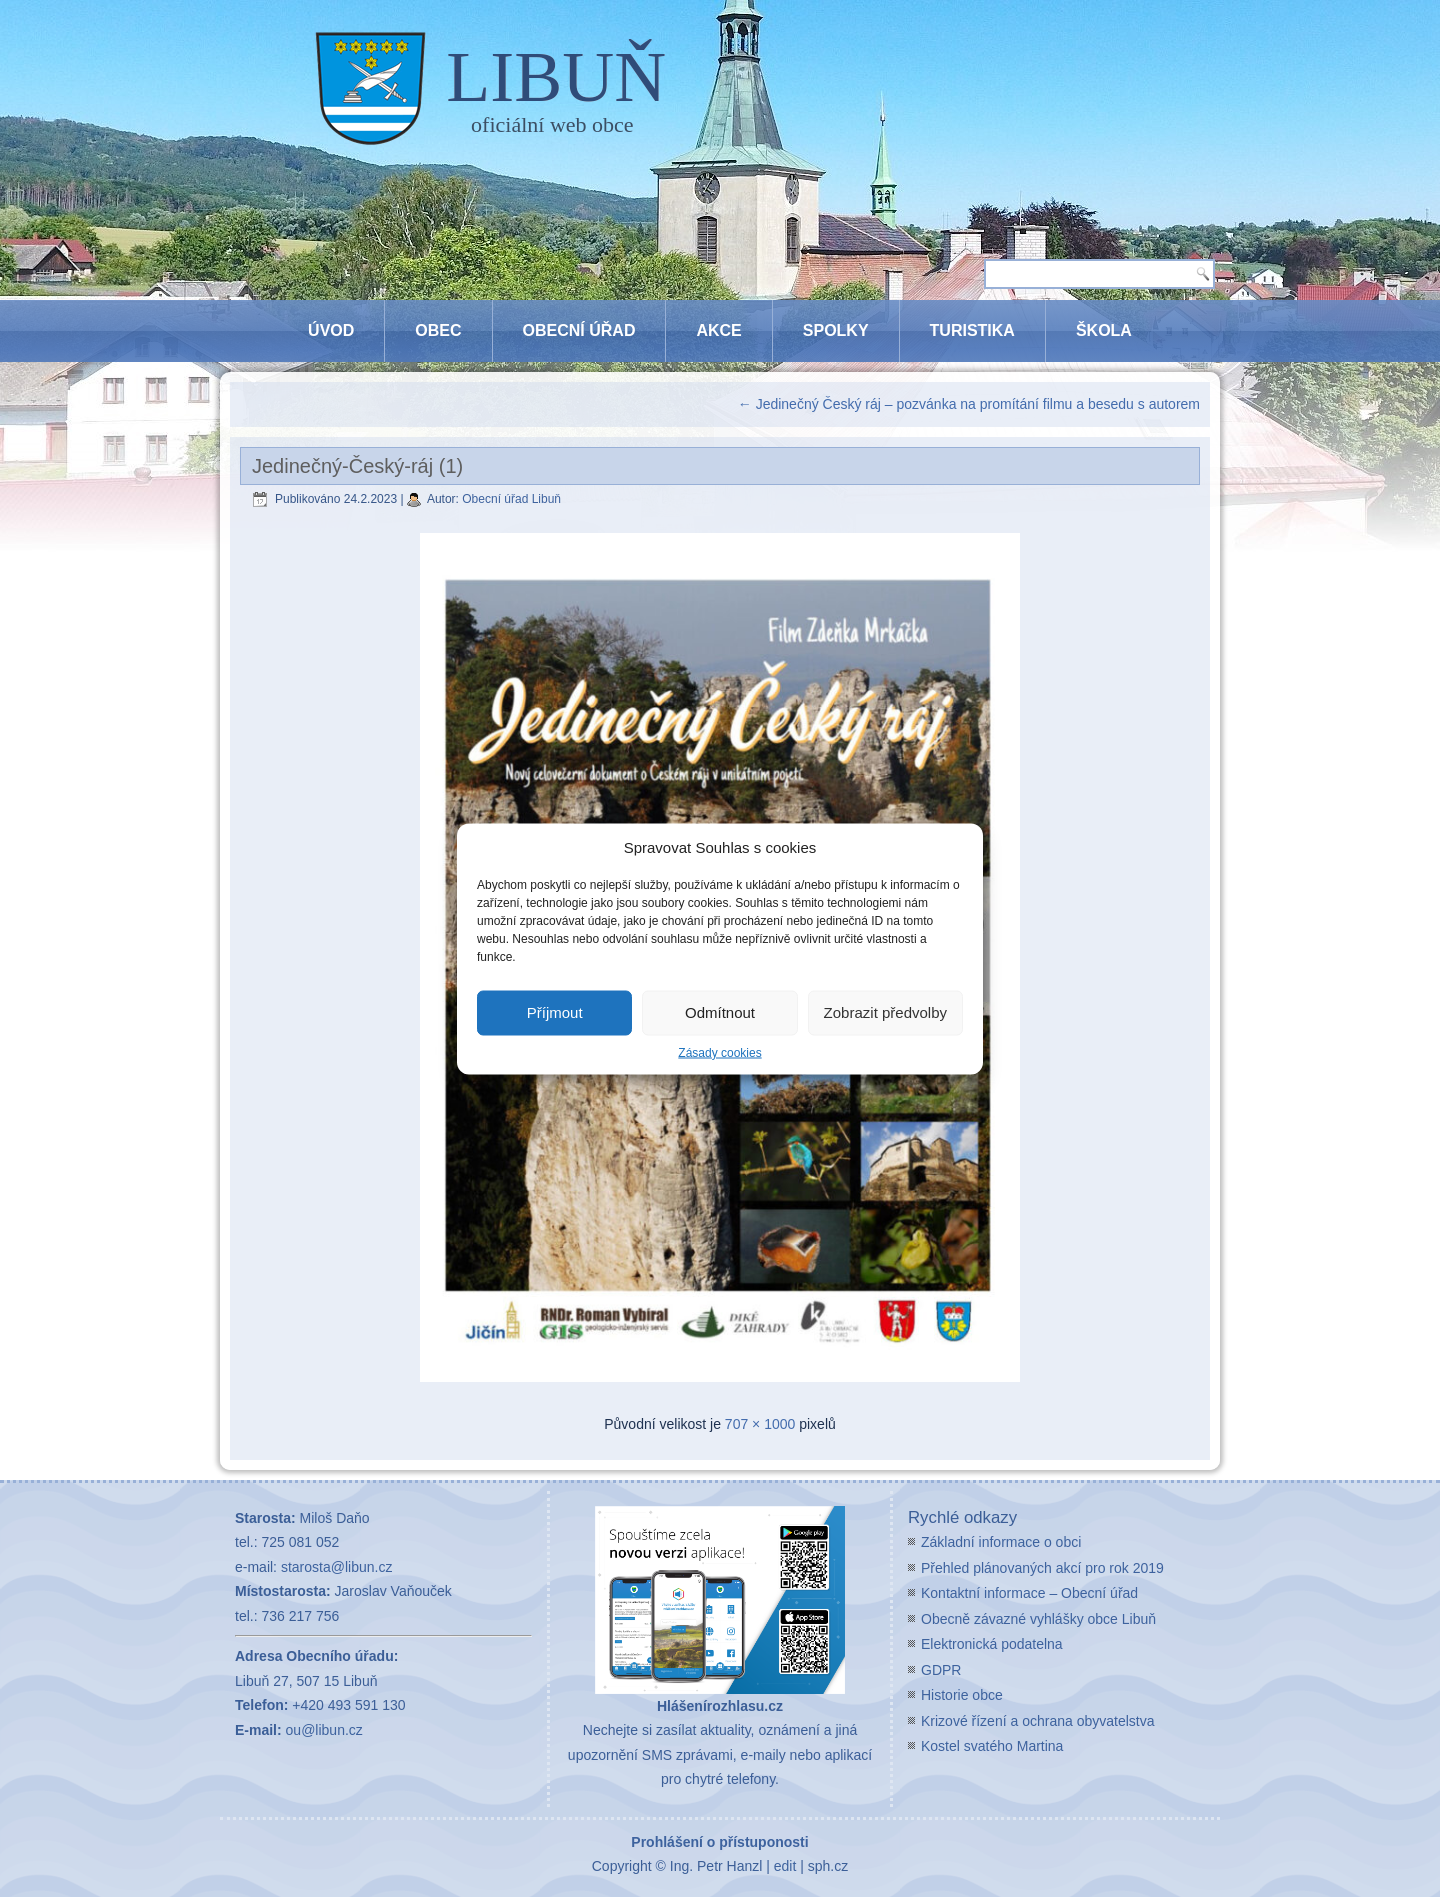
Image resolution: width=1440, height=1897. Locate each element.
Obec (438, 330)
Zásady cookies (719, 1052)
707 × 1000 (760, 1424)
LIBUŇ (556, 77)
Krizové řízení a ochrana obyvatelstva (1037, 1721)
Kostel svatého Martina (992, 1746)
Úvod (331, 330)
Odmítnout (720, 1012)
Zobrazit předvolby (885, 1012)
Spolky (836, 330)
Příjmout (555, 1012)
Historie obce (962, 1695)
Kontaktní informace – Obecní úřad (1029, 1593)
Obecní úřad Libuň (511, 499)
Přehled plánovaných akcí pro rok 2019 (1042, 1568)
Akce (718, 330)
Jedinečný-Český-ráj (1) (357, 466)
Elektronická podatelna (992, 1644)
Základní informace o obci (1001, 1542)
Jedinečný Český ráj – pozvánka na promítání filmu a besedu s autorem (969, 404)
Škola (1104, 330)
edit (785, 1866)
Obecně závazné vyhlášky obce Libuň (1038, 1619)
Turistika (972, 330)
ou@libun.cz (324, 1730)
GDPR (941, 1670)
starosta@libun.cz (336, 1567)
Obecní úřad (579, 330)
